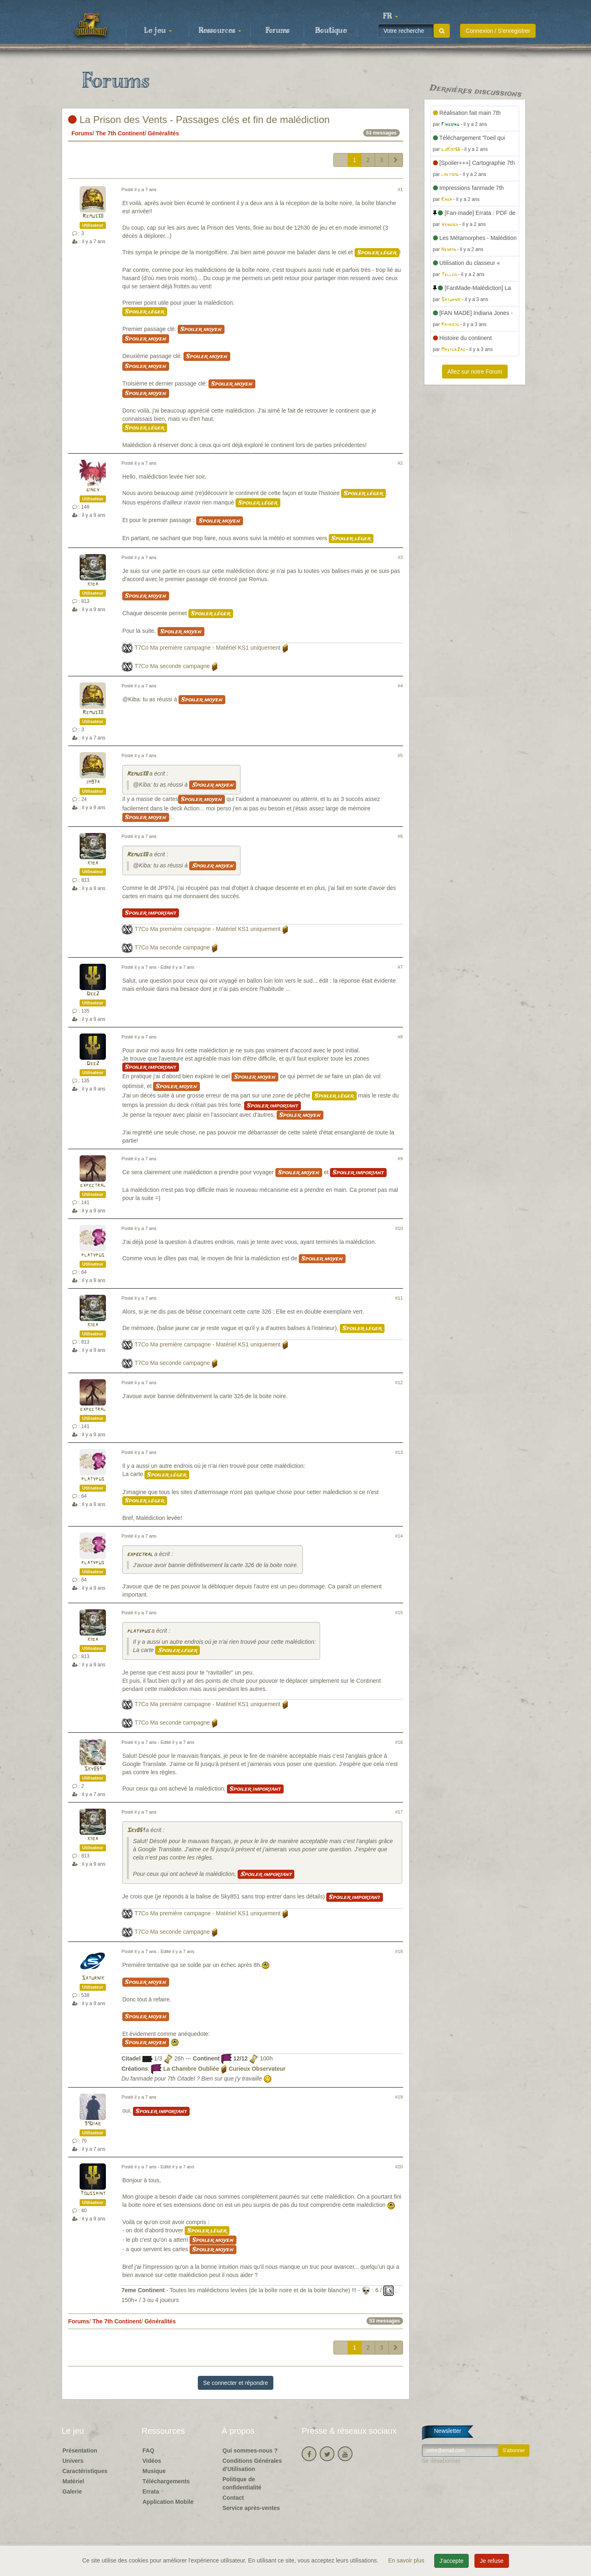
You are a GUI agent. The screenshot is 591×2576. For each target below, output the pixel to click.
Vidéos (151, 2460)
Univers (72, 2460)
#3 (400, 557)
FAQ (148, 2450)
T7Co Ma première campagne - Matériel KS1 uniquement (208, 647)
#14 (399, 1535)
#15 (399, 1612)
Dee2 (93, 994)
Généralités (163, 133)
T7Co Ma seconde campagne (172, 666)
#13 (399, 1452)
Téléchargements (166, 2481)
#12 (399, 1382)
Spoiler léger (376, 253)
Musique (154, 2471)
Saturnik (93, 1978)
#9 (400, 1158)
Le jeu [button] (158, 30)
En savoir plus (407, 2560)
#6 (400, 836)
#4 (400, 685)
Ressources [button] (220, 30)
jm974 (93, 782)
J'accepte (452, 2561)
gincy (92, 490)
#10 (399, 1228)
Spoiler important (150, 913)
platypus (92, 1255)
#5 (400, 755)
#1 (400, 189)
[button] (390, 16)
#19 (399, 2097)
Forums (277, 30)
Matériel (73, 2481)
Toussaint (92, 2193)
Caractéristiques (85, 2471)
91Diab (93, 2124)
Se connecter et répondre (235, 2383)
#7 (400, 967)
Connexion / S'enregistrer (497, 30)
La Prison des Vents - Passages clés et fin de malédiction (199, 119)
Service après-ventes (251, 2508)
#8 (400, 1036)
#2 (400, 463)
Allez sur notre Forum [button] (474, 371)
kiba (92, 584)
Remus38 (92, 216)
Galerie (72, 2491)
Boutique (331, 30)
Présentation (79, 2450)
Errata (150, 2491)
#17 (399, 1811)
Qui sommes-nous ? (250, 2450)
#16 (399, 1742)
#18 (399, 1951)
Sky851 (92, 1769)
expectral (93, 1185)
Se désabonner (441, 2460)
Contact (233, 2497)
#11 (399, 1298)
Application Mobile (167, 2501)
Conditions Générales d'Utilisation (252, 2464)
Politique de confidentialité (241, 2483)
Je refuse (492, 2561)
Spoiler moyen (201, 329)
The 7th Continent (120, 133)
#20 (399, 2166)
